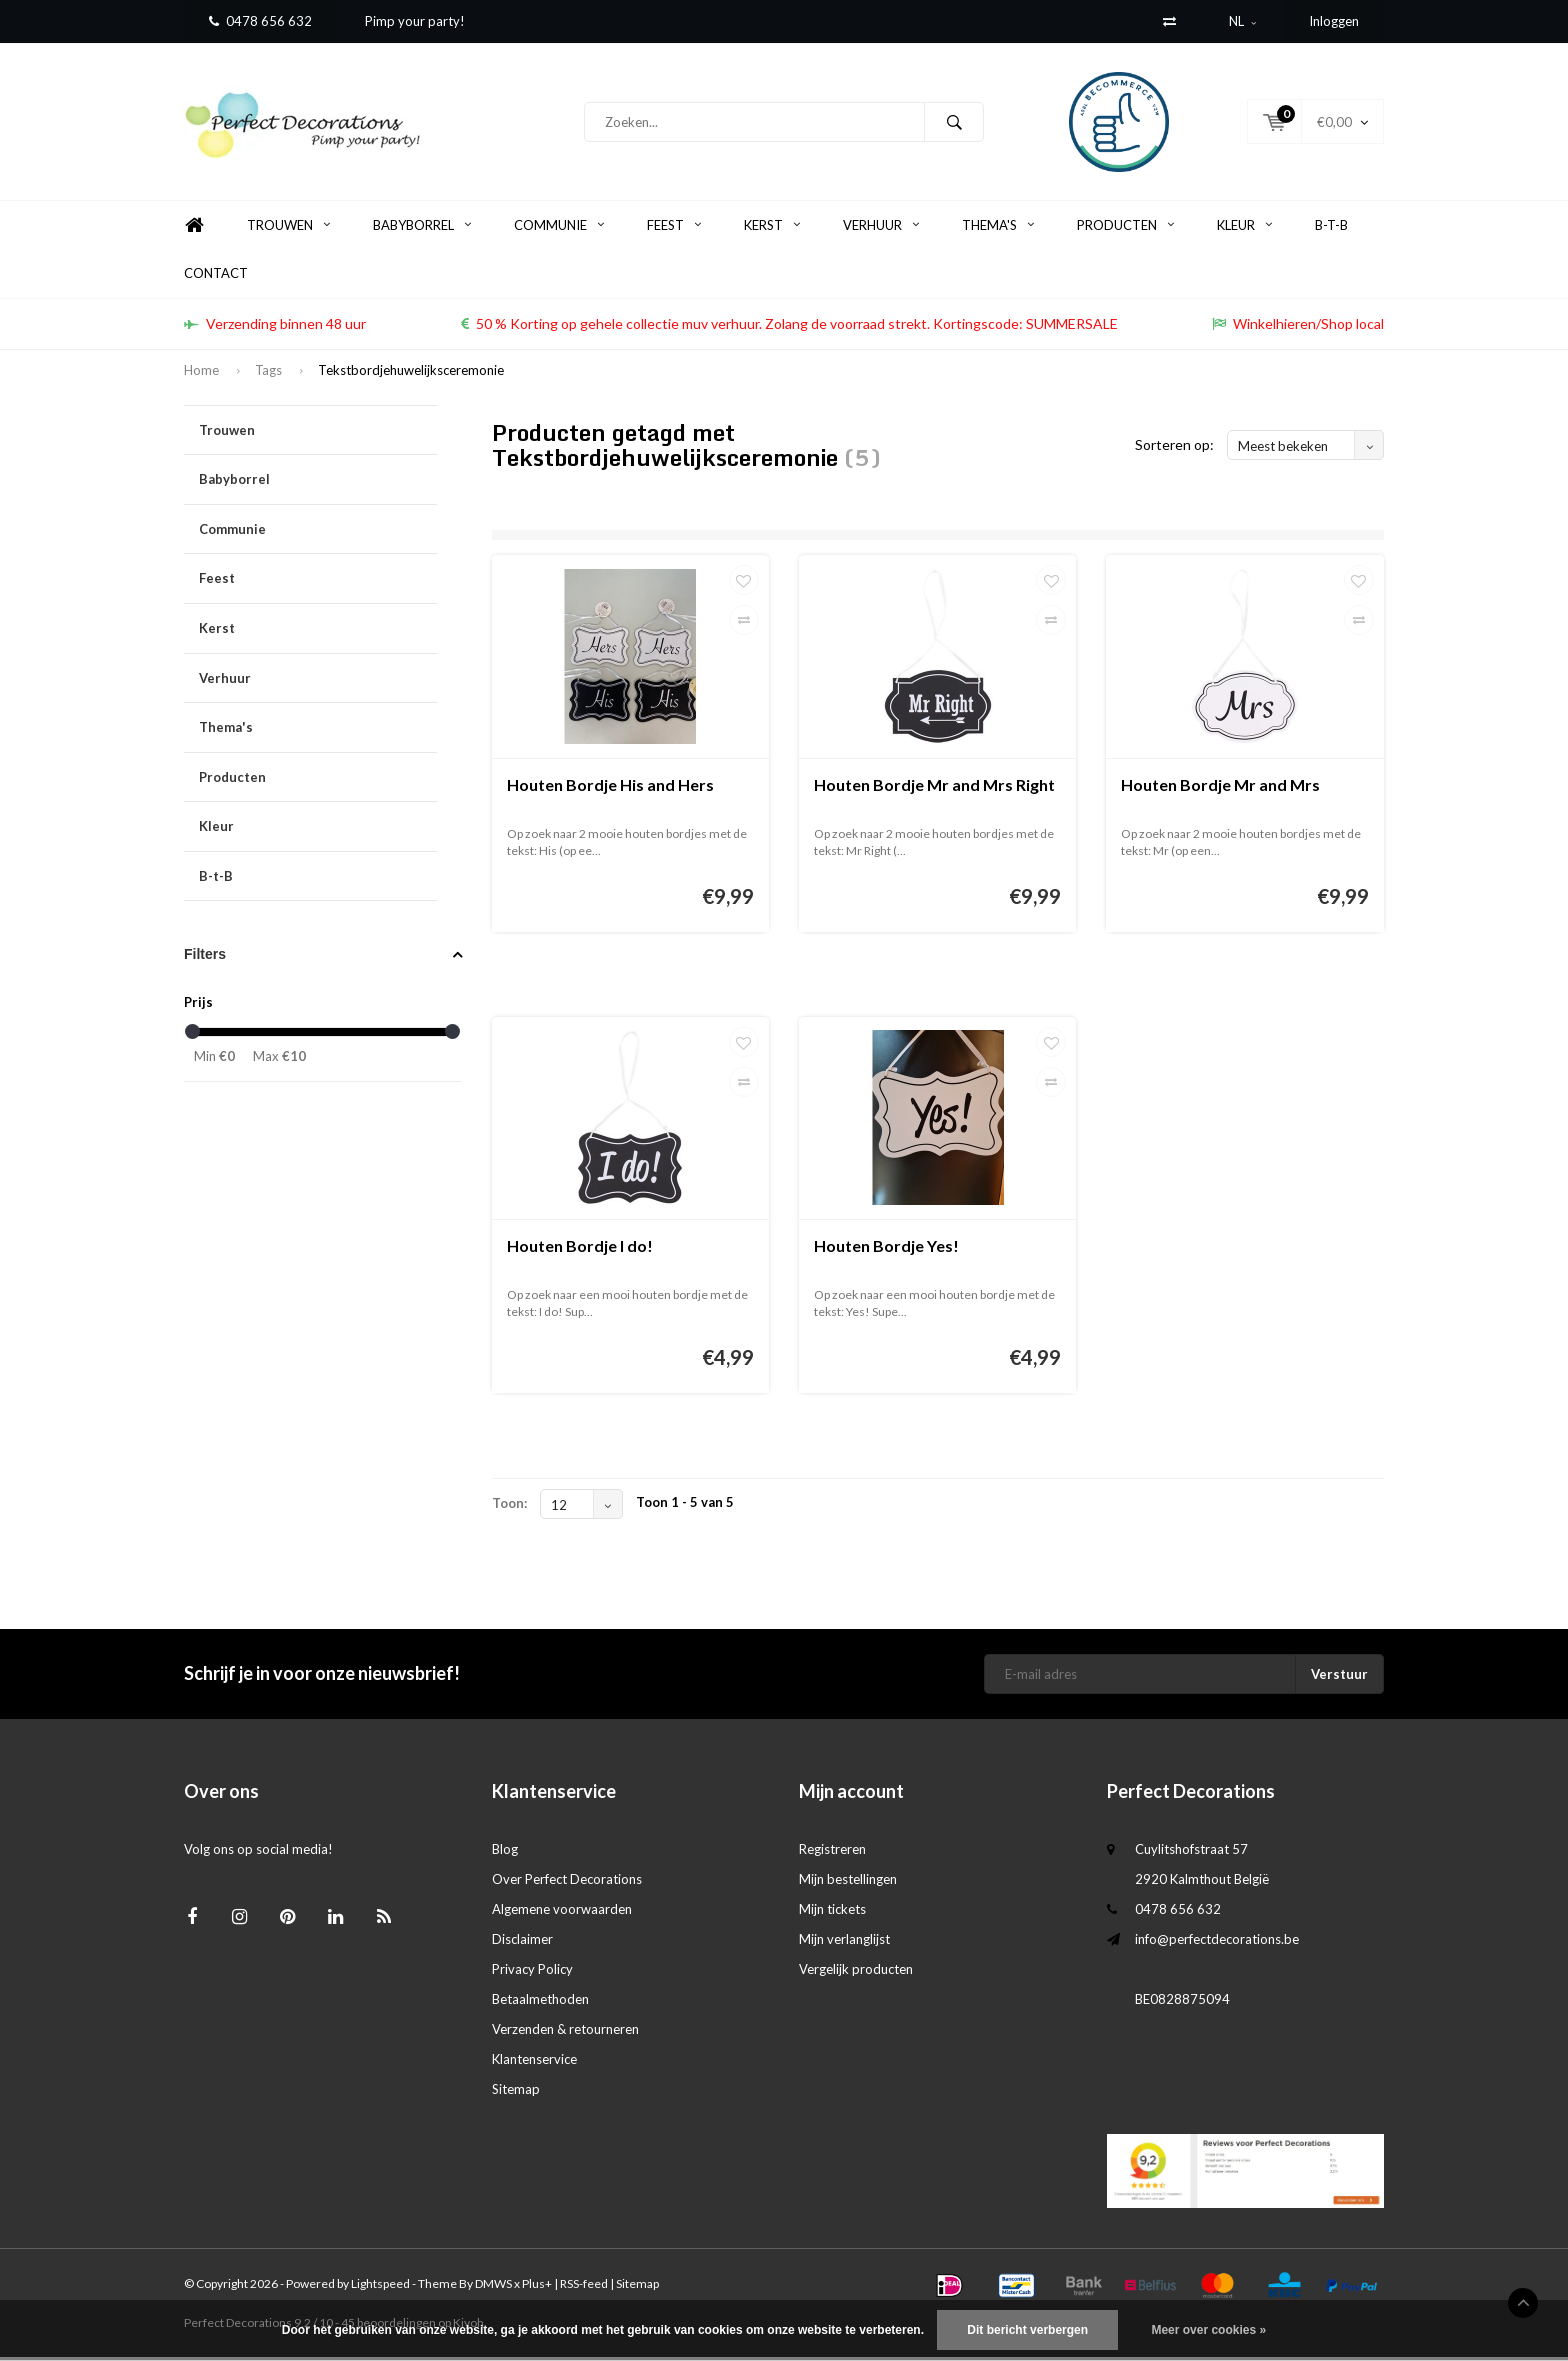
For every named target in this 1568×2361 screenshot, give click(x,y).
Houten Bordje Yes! (886, 1249)
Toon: (509, 1507)
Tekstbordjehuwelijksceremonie (411, 374)
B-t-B (1331, 229)
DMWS (493, 2287)
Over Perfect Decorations (567, 1883)
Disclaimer (522, 1943)
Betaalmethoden (540, 2003)
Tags (268, 374)
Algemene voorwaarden (562, 1913)
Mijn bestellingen (848, 1883)
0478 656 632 (260, 21)
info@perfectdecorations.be (1217, 1943)
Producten (1125, 229)
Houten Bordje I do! (580, 1249)
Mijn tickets (832, 1913)
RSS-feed (584, 2287)
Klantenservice (534, 2063)
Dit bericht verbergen (1027, 2330)
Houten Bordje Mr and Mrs (1220, 788)
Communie (559, 229)
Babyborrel (422, 229)
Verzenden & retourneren (565, 2033)
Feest (674, 229)
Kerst (772, 229)
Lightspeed (380, 2287)
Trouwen (288, 229)
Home (194, 229)
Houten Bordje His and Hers (610, 788)
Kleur (1244, 229)
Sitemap (516, 2093)
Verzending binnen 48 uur (275, 327)
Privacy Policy (532, 1973)
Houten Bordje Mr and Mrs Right (934, 788)
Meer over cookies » (1208, 2330)
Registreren (832, 1853)
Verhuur (881, 229)
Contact (216, 277)
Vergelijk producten (856, 1973)
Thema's (998, 229)
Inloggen (1334, 21)
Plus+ (537, 2287)
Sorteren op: (1174, 448)
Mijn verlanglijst (844, 1943)
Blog (505, 1853)
